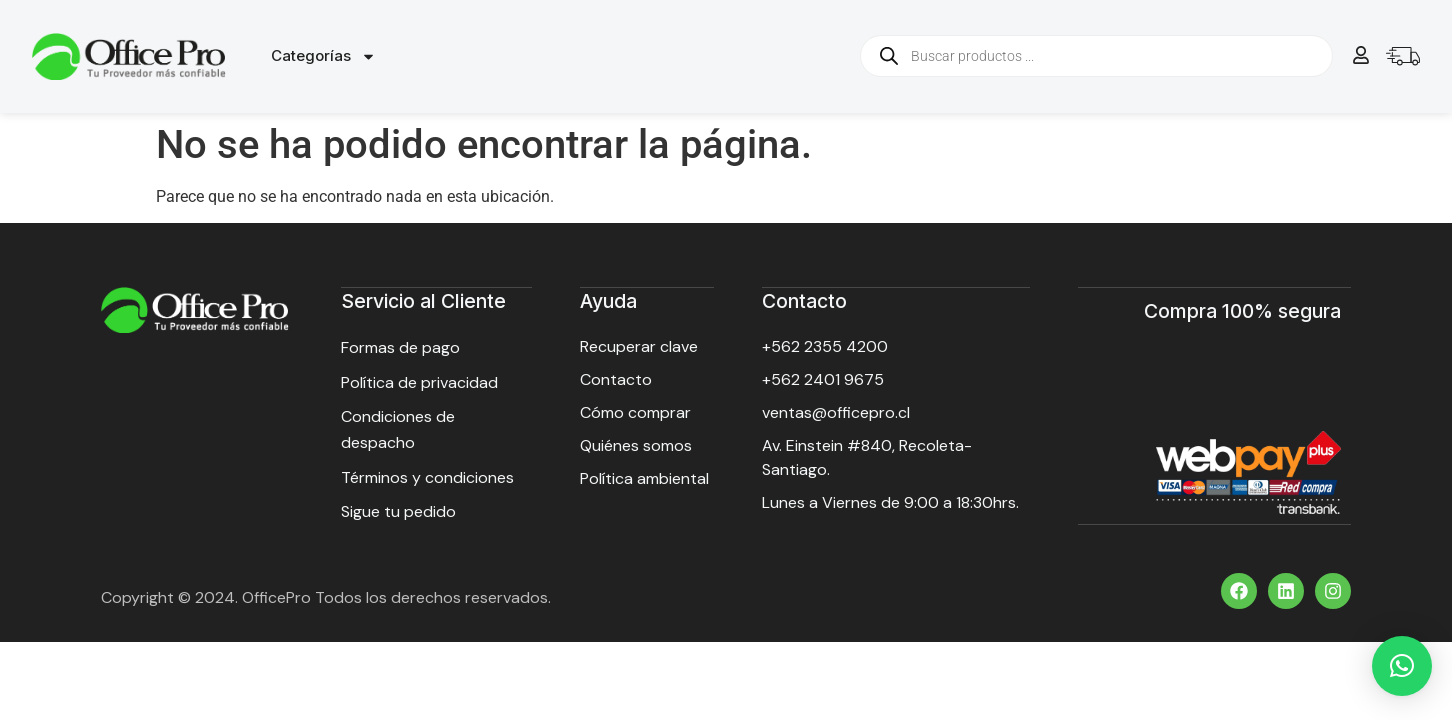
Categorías (323, 56)
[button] (1402, 666)
